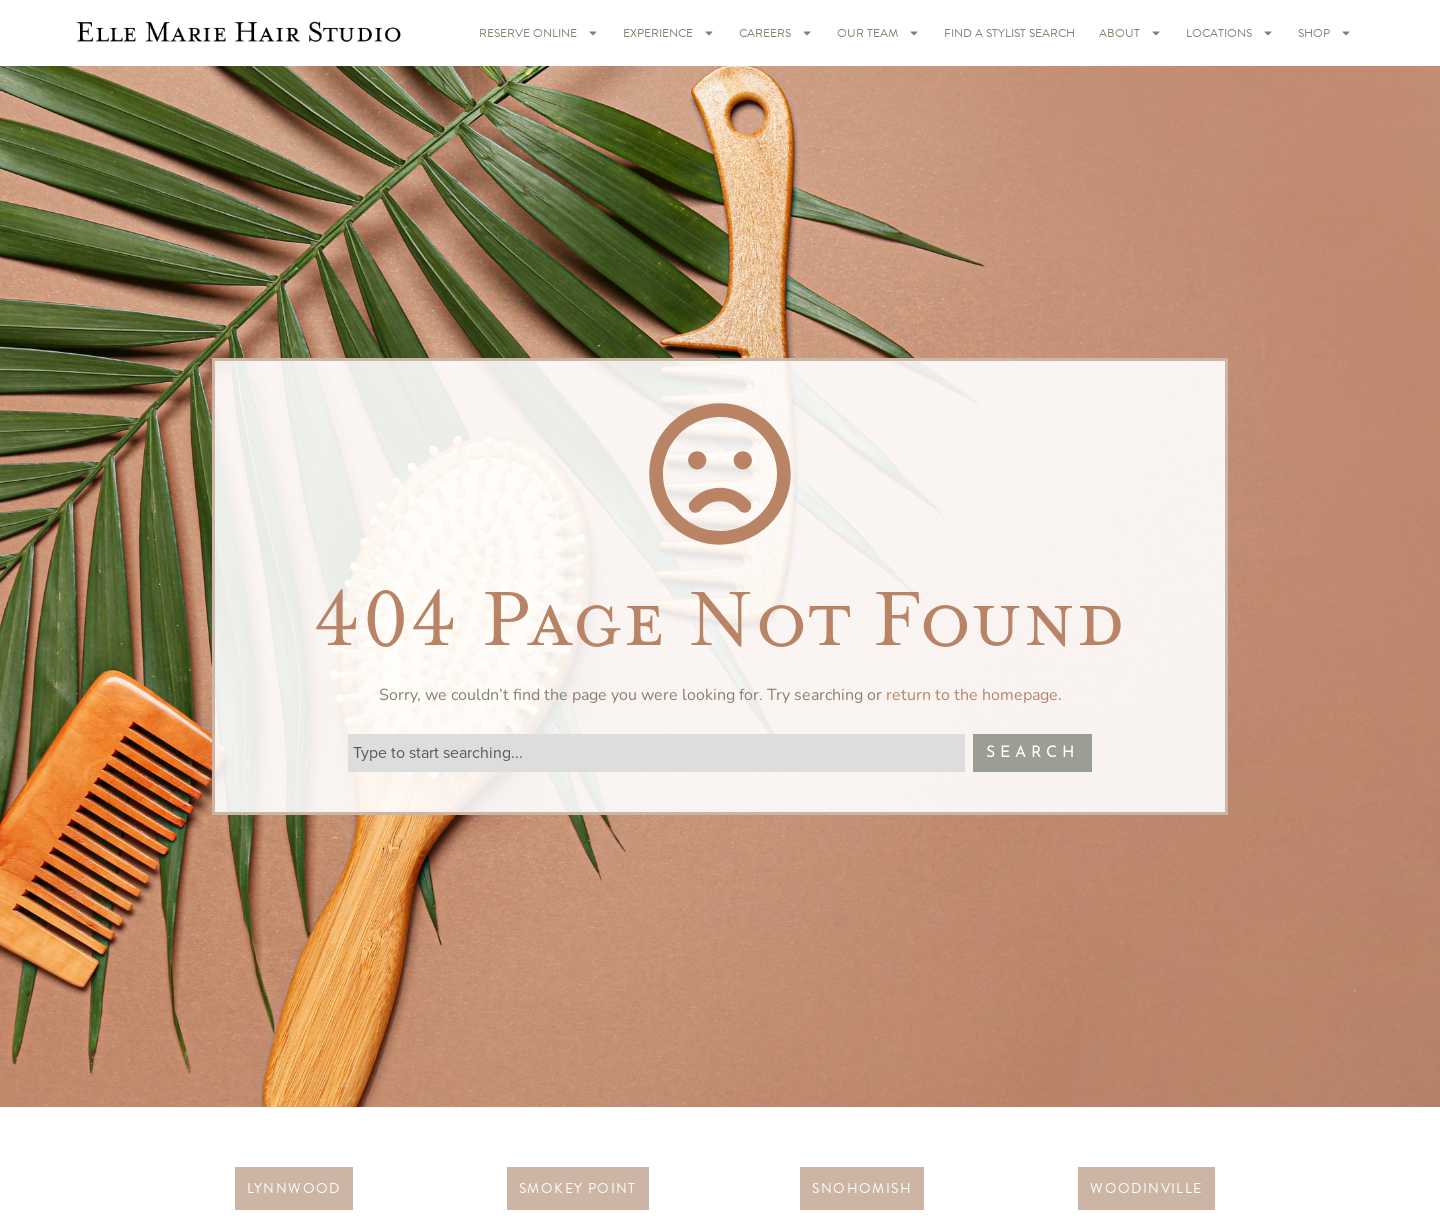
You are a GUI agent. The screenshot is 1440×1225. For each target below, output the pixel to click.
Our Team (878, 33)
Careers (776, 33)
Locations (1230, 33)
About (1130, 33)
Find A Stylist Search (1009, 33)
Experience (669, 33)
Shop (1325, 33)
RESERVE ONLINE (539, 33)
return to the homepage (972, 695)
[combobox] (656, 753)
